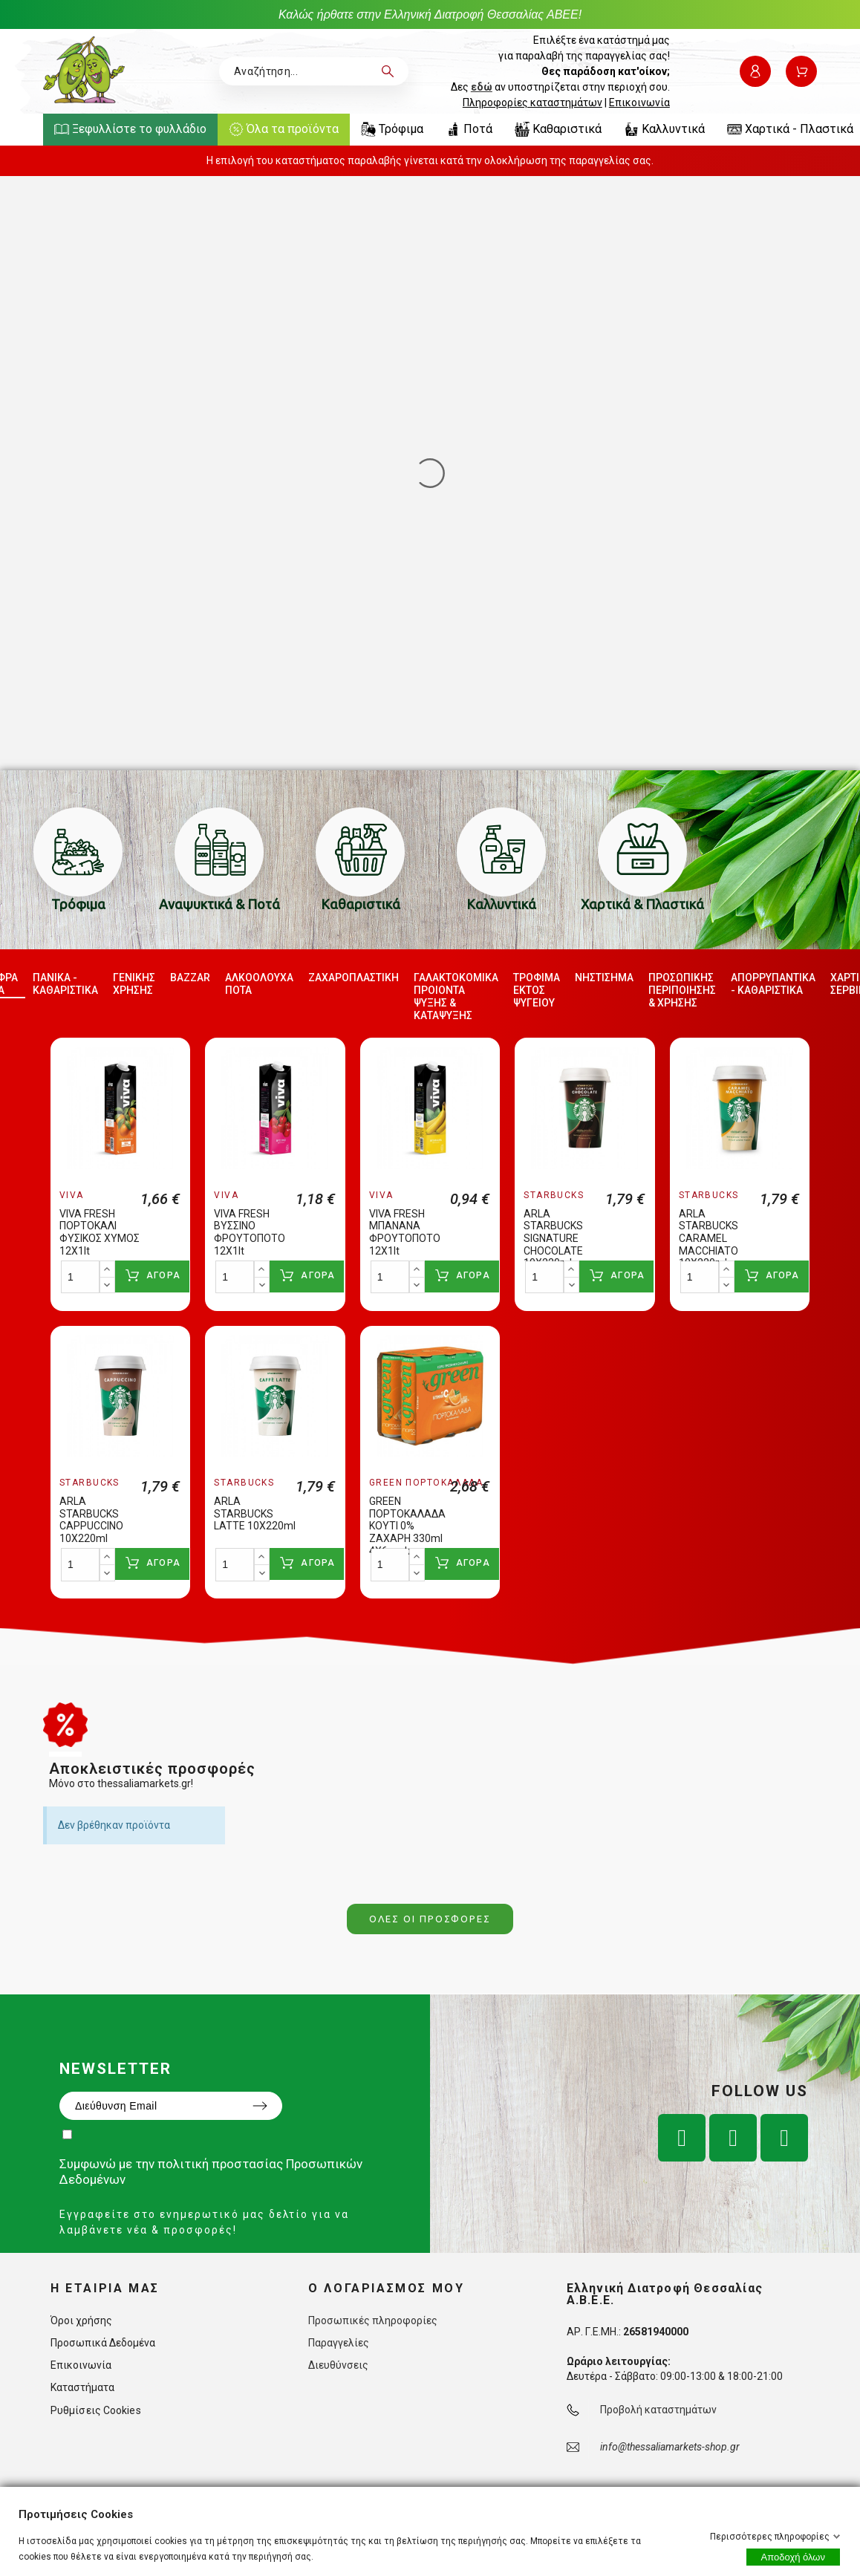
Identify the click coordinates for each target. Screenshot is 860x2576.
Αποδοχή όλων (793, 2557)
